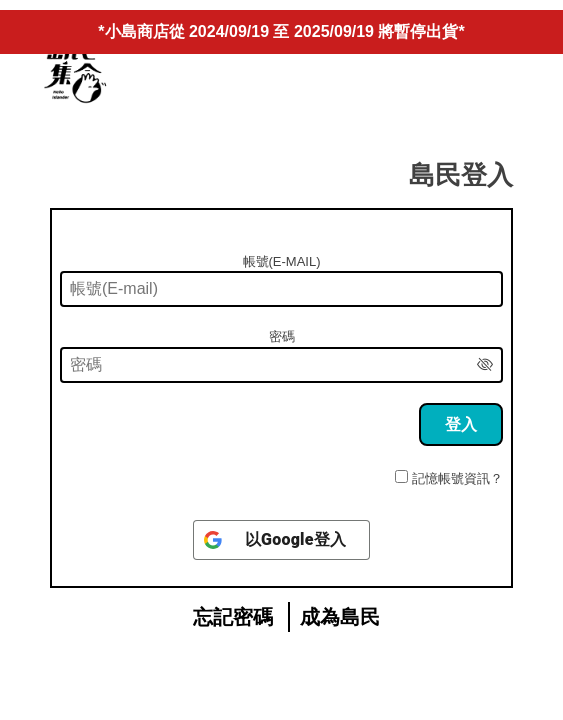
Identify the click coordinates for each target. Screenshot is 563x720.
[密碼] (281, 365)
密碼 (282, 336)
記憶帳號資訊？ (457, 478)
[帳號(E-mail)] (281, 289)
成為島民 (340, 617)
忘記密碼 (233, 617)
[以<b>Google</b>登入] (281, 540)
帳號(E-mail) (282, 261)
